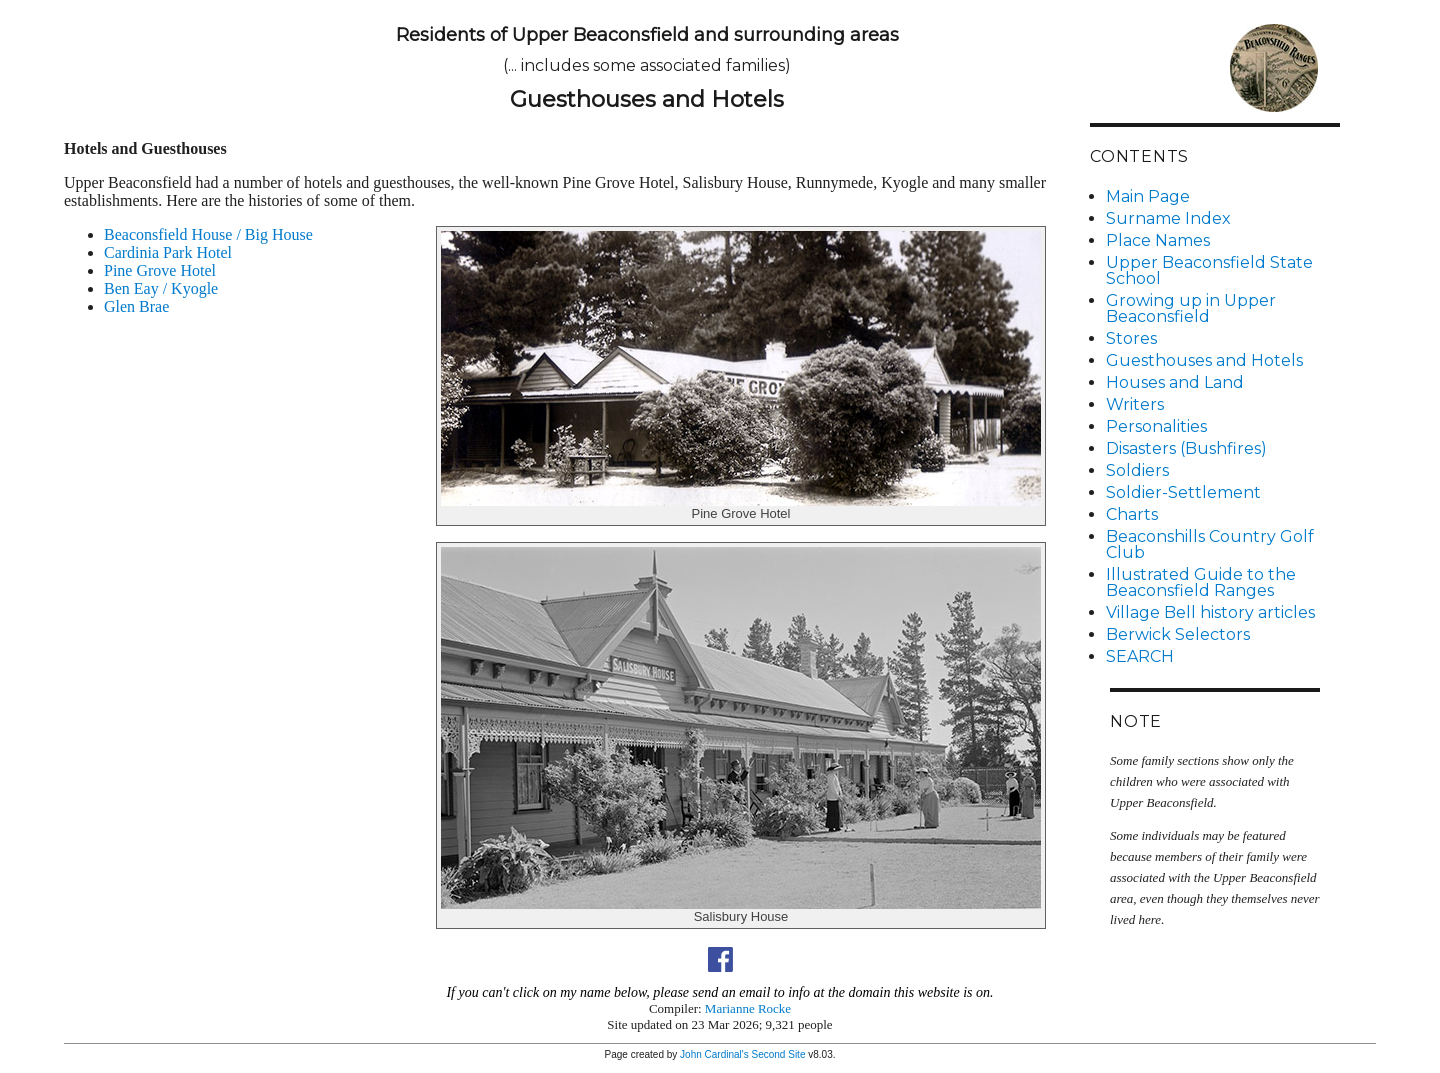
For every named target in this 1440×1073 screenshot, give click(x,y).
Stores (1131, 338)
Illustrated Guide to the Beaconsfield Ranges (1201, 582)
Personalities (1156, 426)
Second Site (779, 1054)
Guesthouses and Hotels (1204, 360)
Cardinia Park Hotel (168, 252)
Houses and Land (1175, 382)
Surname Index (1168, 218)
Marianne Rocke (748, 1008)
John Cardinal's (714, 1054)
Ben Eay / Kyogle (161, 288)
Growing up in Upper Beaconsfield (1191, 308)
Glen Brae (136, 306)
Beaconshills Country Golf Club (1210, 544)
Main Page (1148, 196)
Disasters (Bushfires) (1186, 448)
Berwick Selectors (1178, 634)
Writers (1135, 404)
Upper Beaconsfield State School (1209, 270)
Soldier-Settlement (1183, 492)
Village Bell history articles (1210, 612)
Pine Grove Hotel (160, 270)
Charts (1132, 514)
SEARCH (1140, 656)
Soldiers (1137, 470)
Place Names (1158, 240)
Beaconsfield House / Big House (208, 234)
